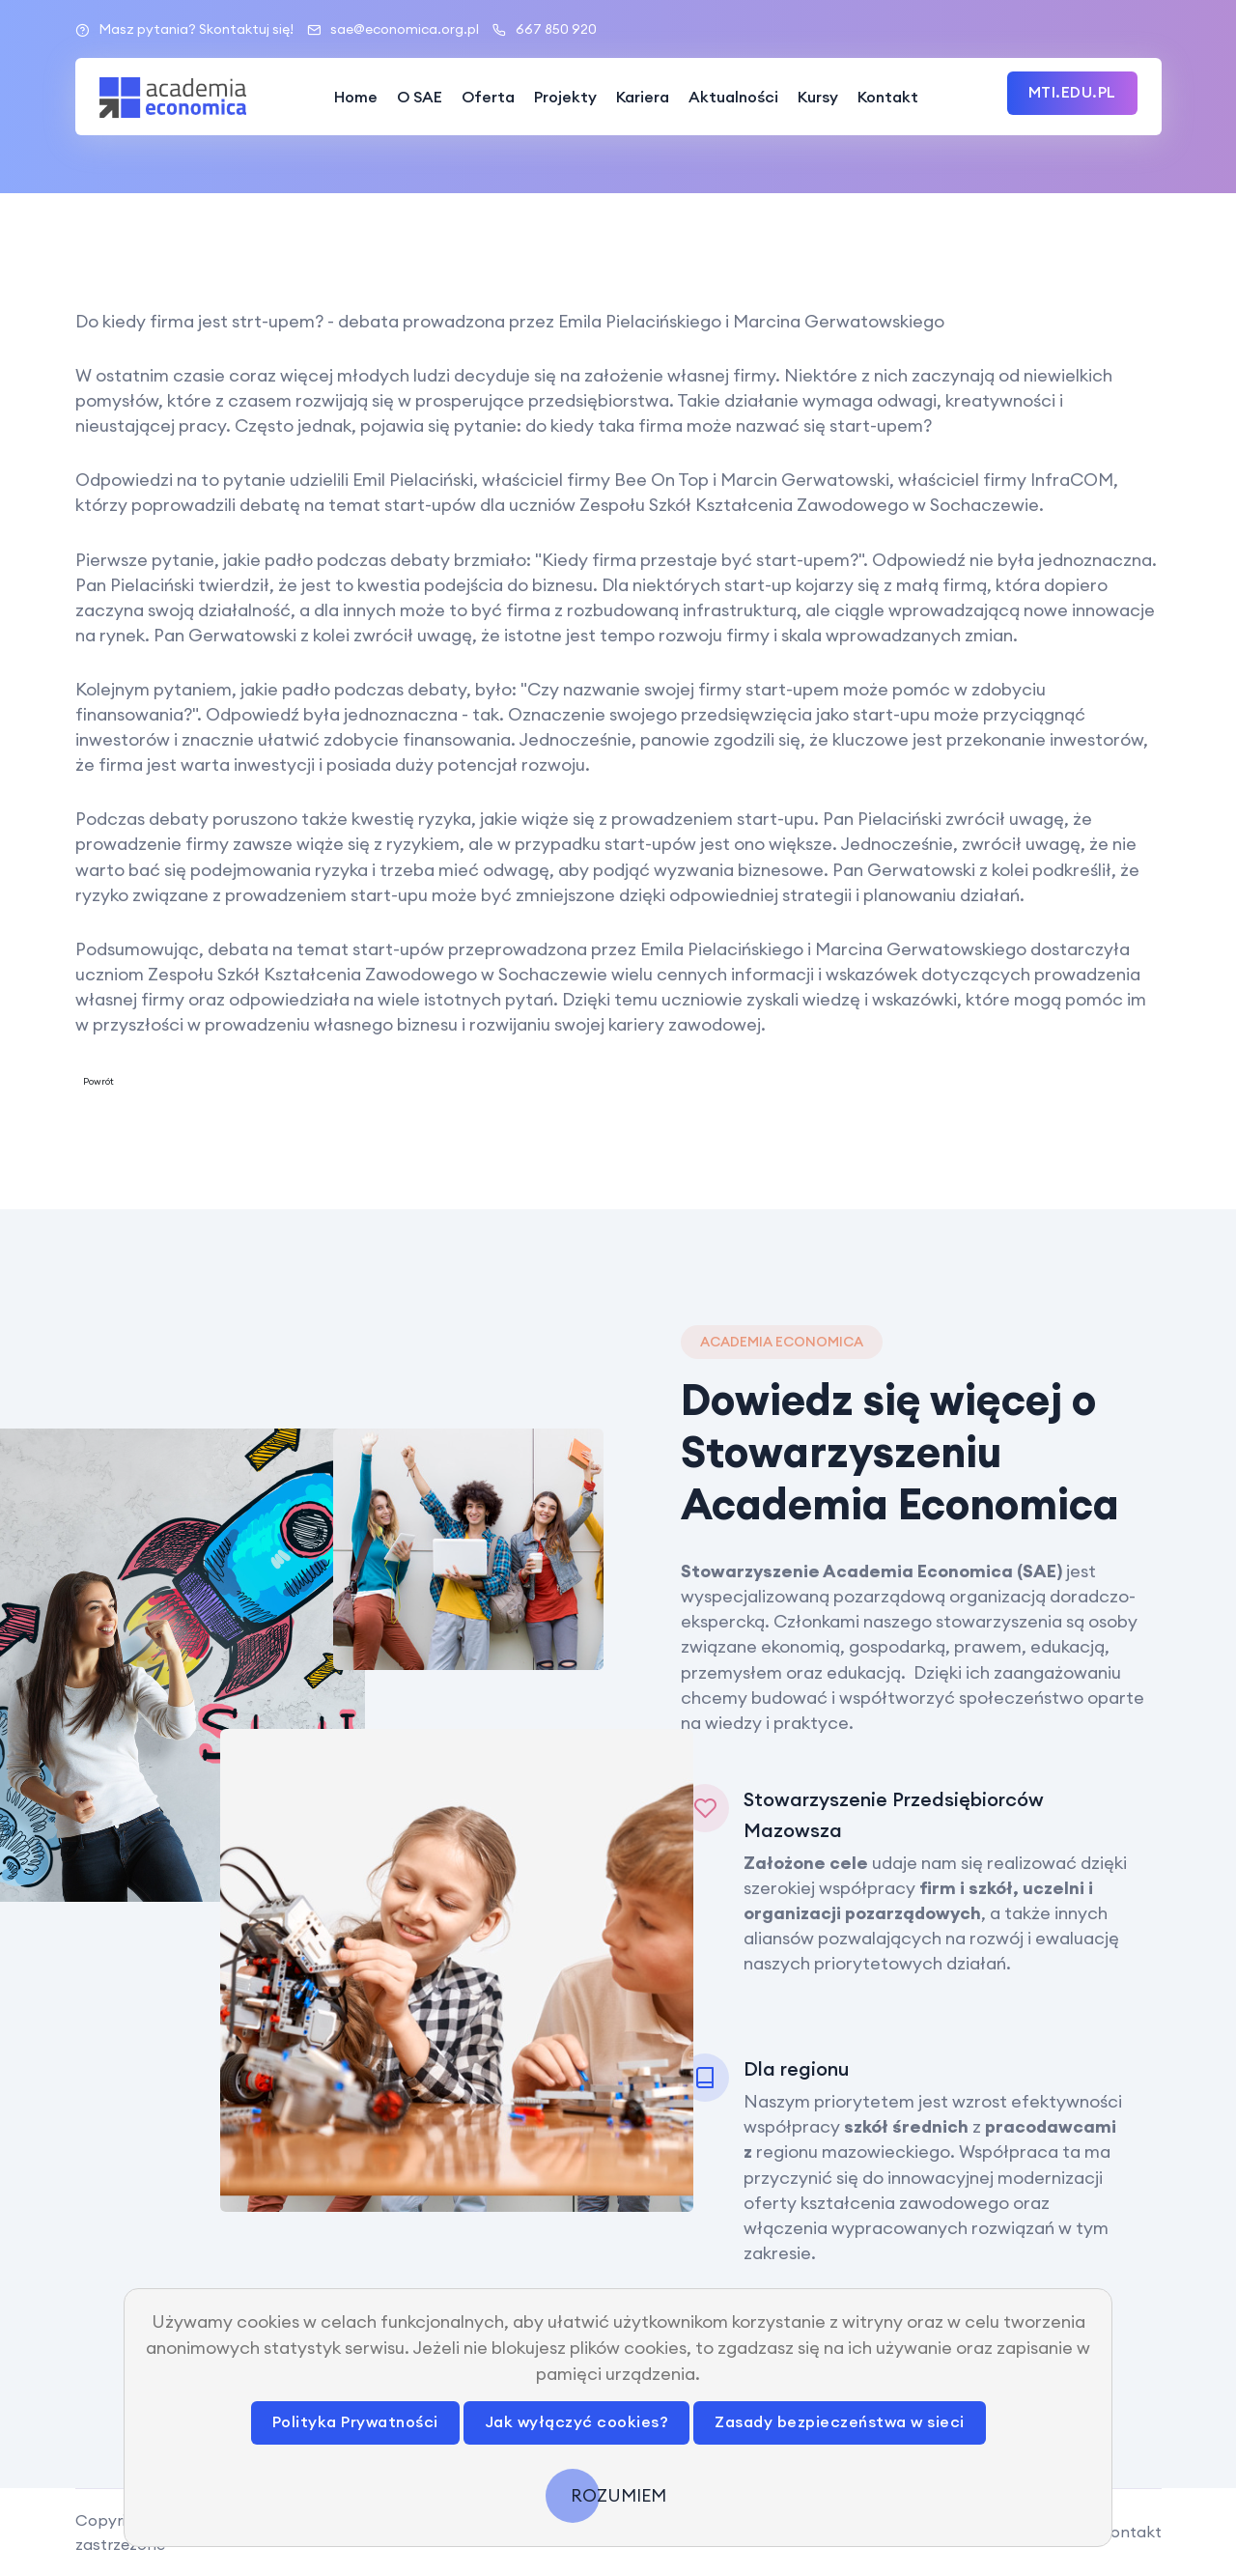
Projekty (565, 96)
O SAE (419, 96)
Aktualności (733, 96)
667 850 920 (544, 29)
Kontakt (887, 96)
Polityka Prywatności (355, 2421)
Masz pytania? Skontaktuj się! (184, 29)
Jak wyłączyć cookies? (577, 2421)
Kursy (818, 96)
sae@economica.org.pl (393, 29)
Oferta (488, 96)
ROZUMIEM (618, 2495)
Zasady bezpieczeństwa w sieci (840, 2421)
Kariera (642, 96)
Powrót (98, 1081)
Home (356, 96)
